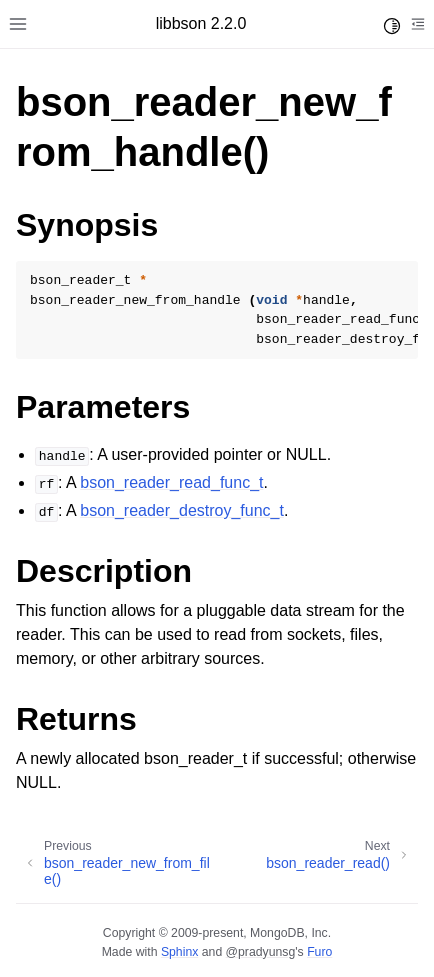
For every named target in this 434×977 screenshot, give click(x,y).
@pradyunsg (261, 952)
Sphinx (179, 952)
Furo (319, 952)
